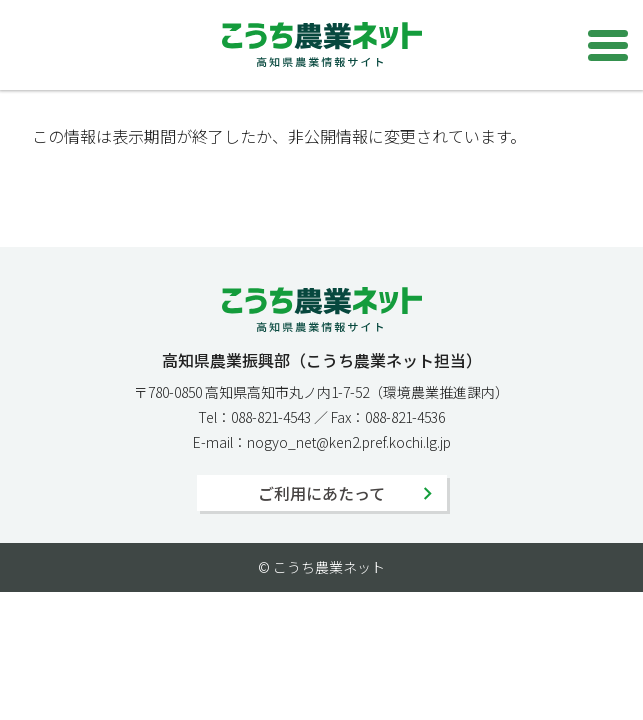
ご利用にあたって (321, 493)
